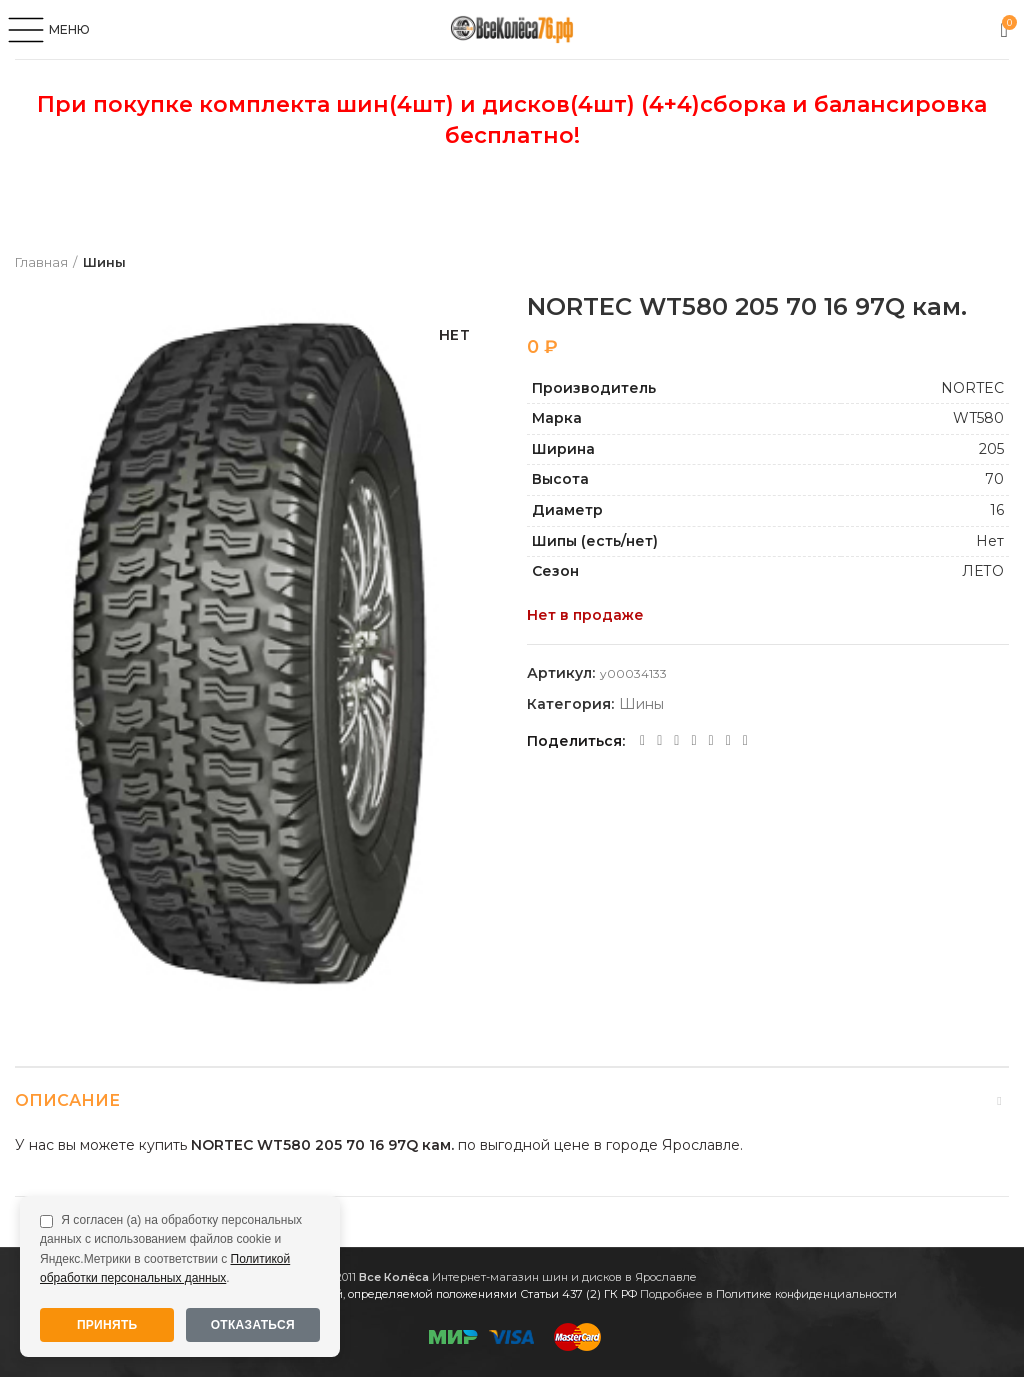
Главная (41, 262)
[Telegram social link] (728, 741)
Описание (67, 1100)
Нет (990, 541)
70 (994, 479)
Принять (107, 1325)
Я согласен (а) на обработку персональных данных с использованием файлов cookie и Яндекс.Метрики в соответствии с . (171, 1249)
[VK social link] (711, 741)
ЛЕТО (983, 571)
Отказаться (253, 1325)
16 (997, 510)
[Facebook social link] (642, 741)
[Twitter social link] (659, 741)
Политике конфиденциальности (806, 1294)
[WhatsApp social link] (693, 741)
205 (991, 449)
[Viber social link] (745, 741)
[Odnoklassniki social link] (676, 741)
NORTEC (972, 388)
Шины (104, 262)
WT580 (978, 418)
